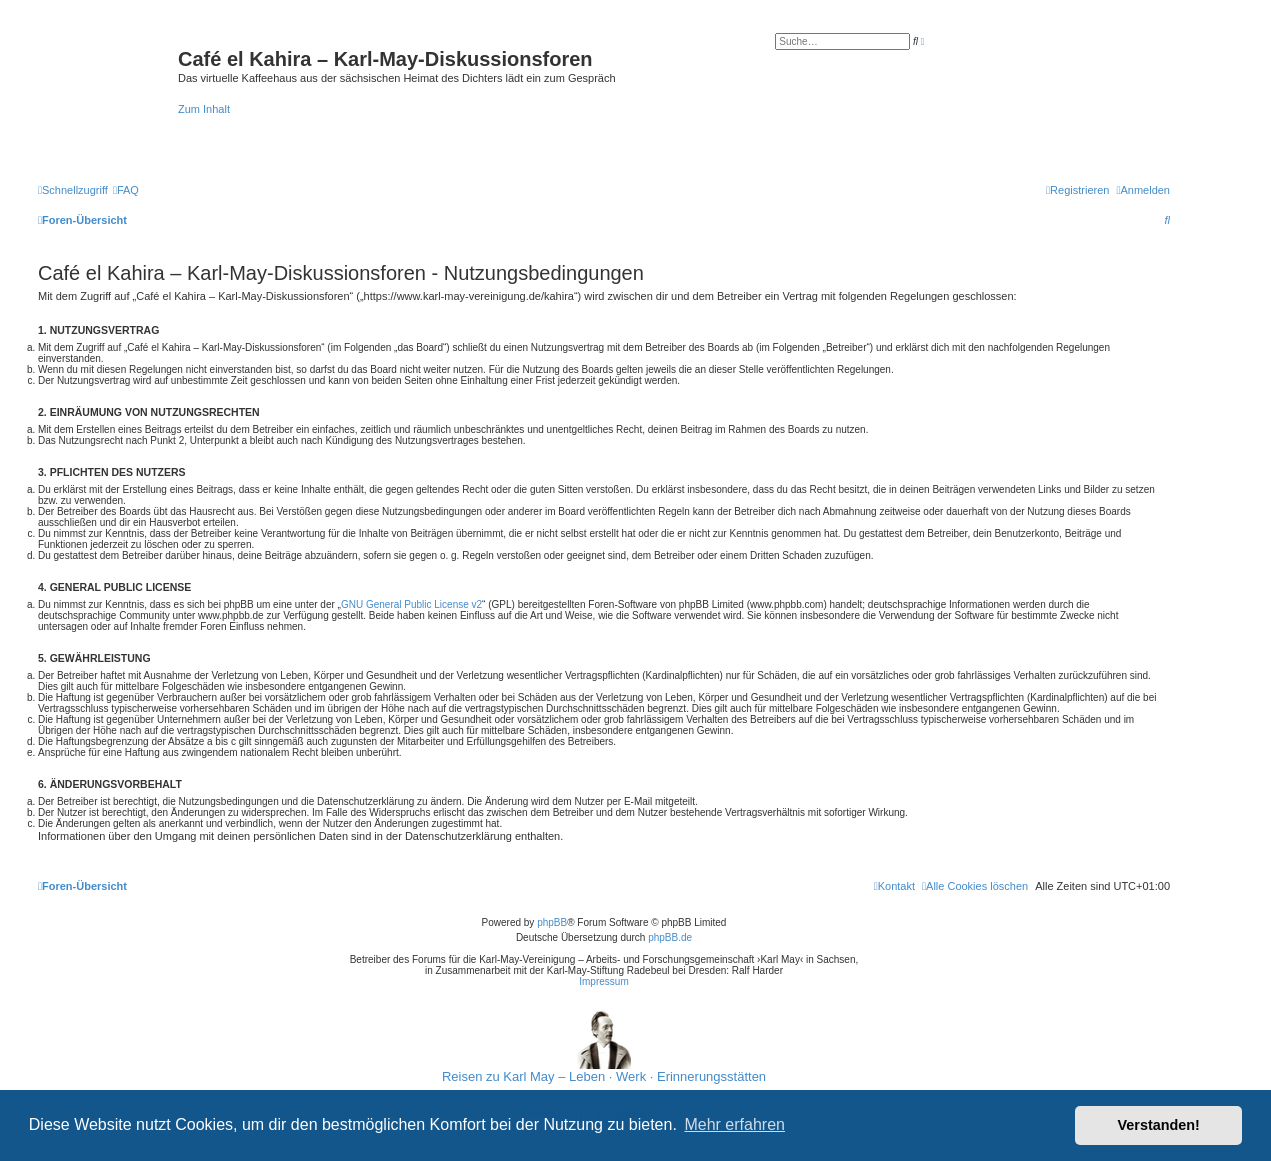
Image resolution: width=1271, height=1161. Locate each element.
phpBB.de (670, 937)
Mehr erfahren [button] (734, 1124)
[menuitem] (126, 190)
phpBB (552, 922)
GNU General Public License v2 (411, 604)
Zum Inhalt (204, 109)
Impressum (603, 981)
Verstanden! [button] (1159, 1125)
